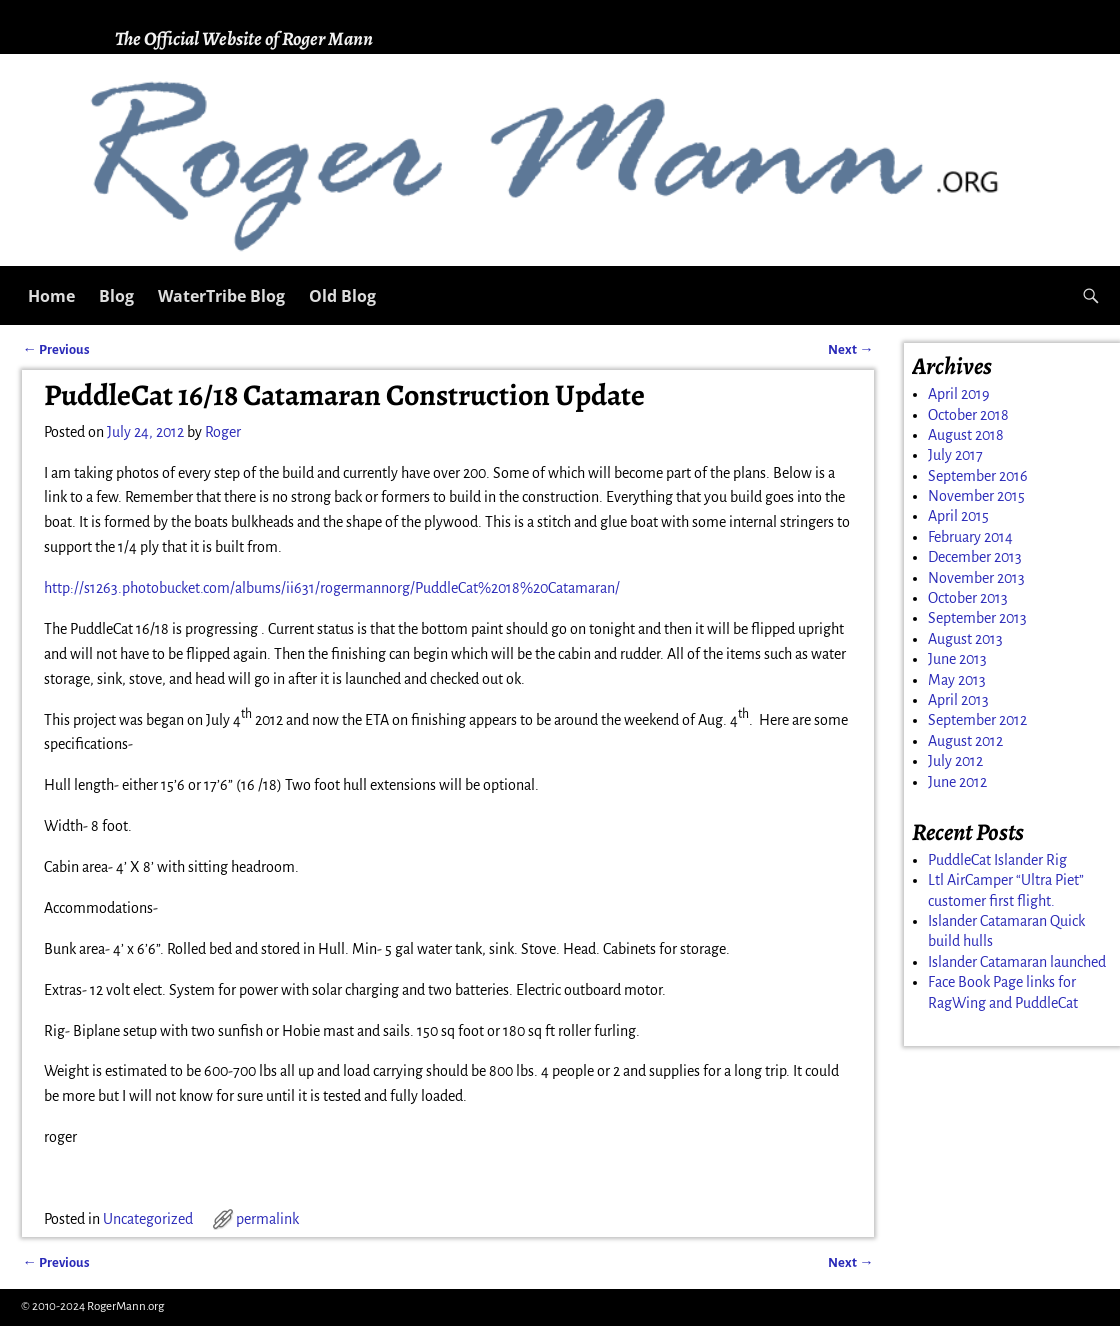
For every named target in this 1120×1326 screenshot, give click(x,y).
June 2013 (957, 659)
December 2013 (975, 557)
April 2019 (959, 394)
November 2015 (976, 496)
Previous (55, 349)
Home (51, 296)
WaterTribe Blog (221, 296)
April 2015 (958, 516)
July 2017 (955, 455)
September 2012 (977, 720)
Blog (116, 296)
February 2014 (970, 537)
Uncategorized (148, 1219)
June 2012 (957, 782)
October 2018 (968, 415)
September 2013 (977, 618)
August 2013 (965, 639)
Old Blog (342, 296)
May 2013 (957, 680)
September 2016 (978, 476)
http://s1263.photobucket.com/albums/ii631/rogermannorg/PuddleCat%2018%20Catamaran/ (332, 588)
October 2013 (968, 598)
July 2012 (955, 761)
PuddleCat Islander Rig (997, 860)
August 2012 (965, 741)
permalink (267, 1219)
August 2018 (966, 435)
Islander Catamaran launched (1017, 962)
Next (850, 349)
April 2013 (958, 700)
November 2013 (976, 578)
